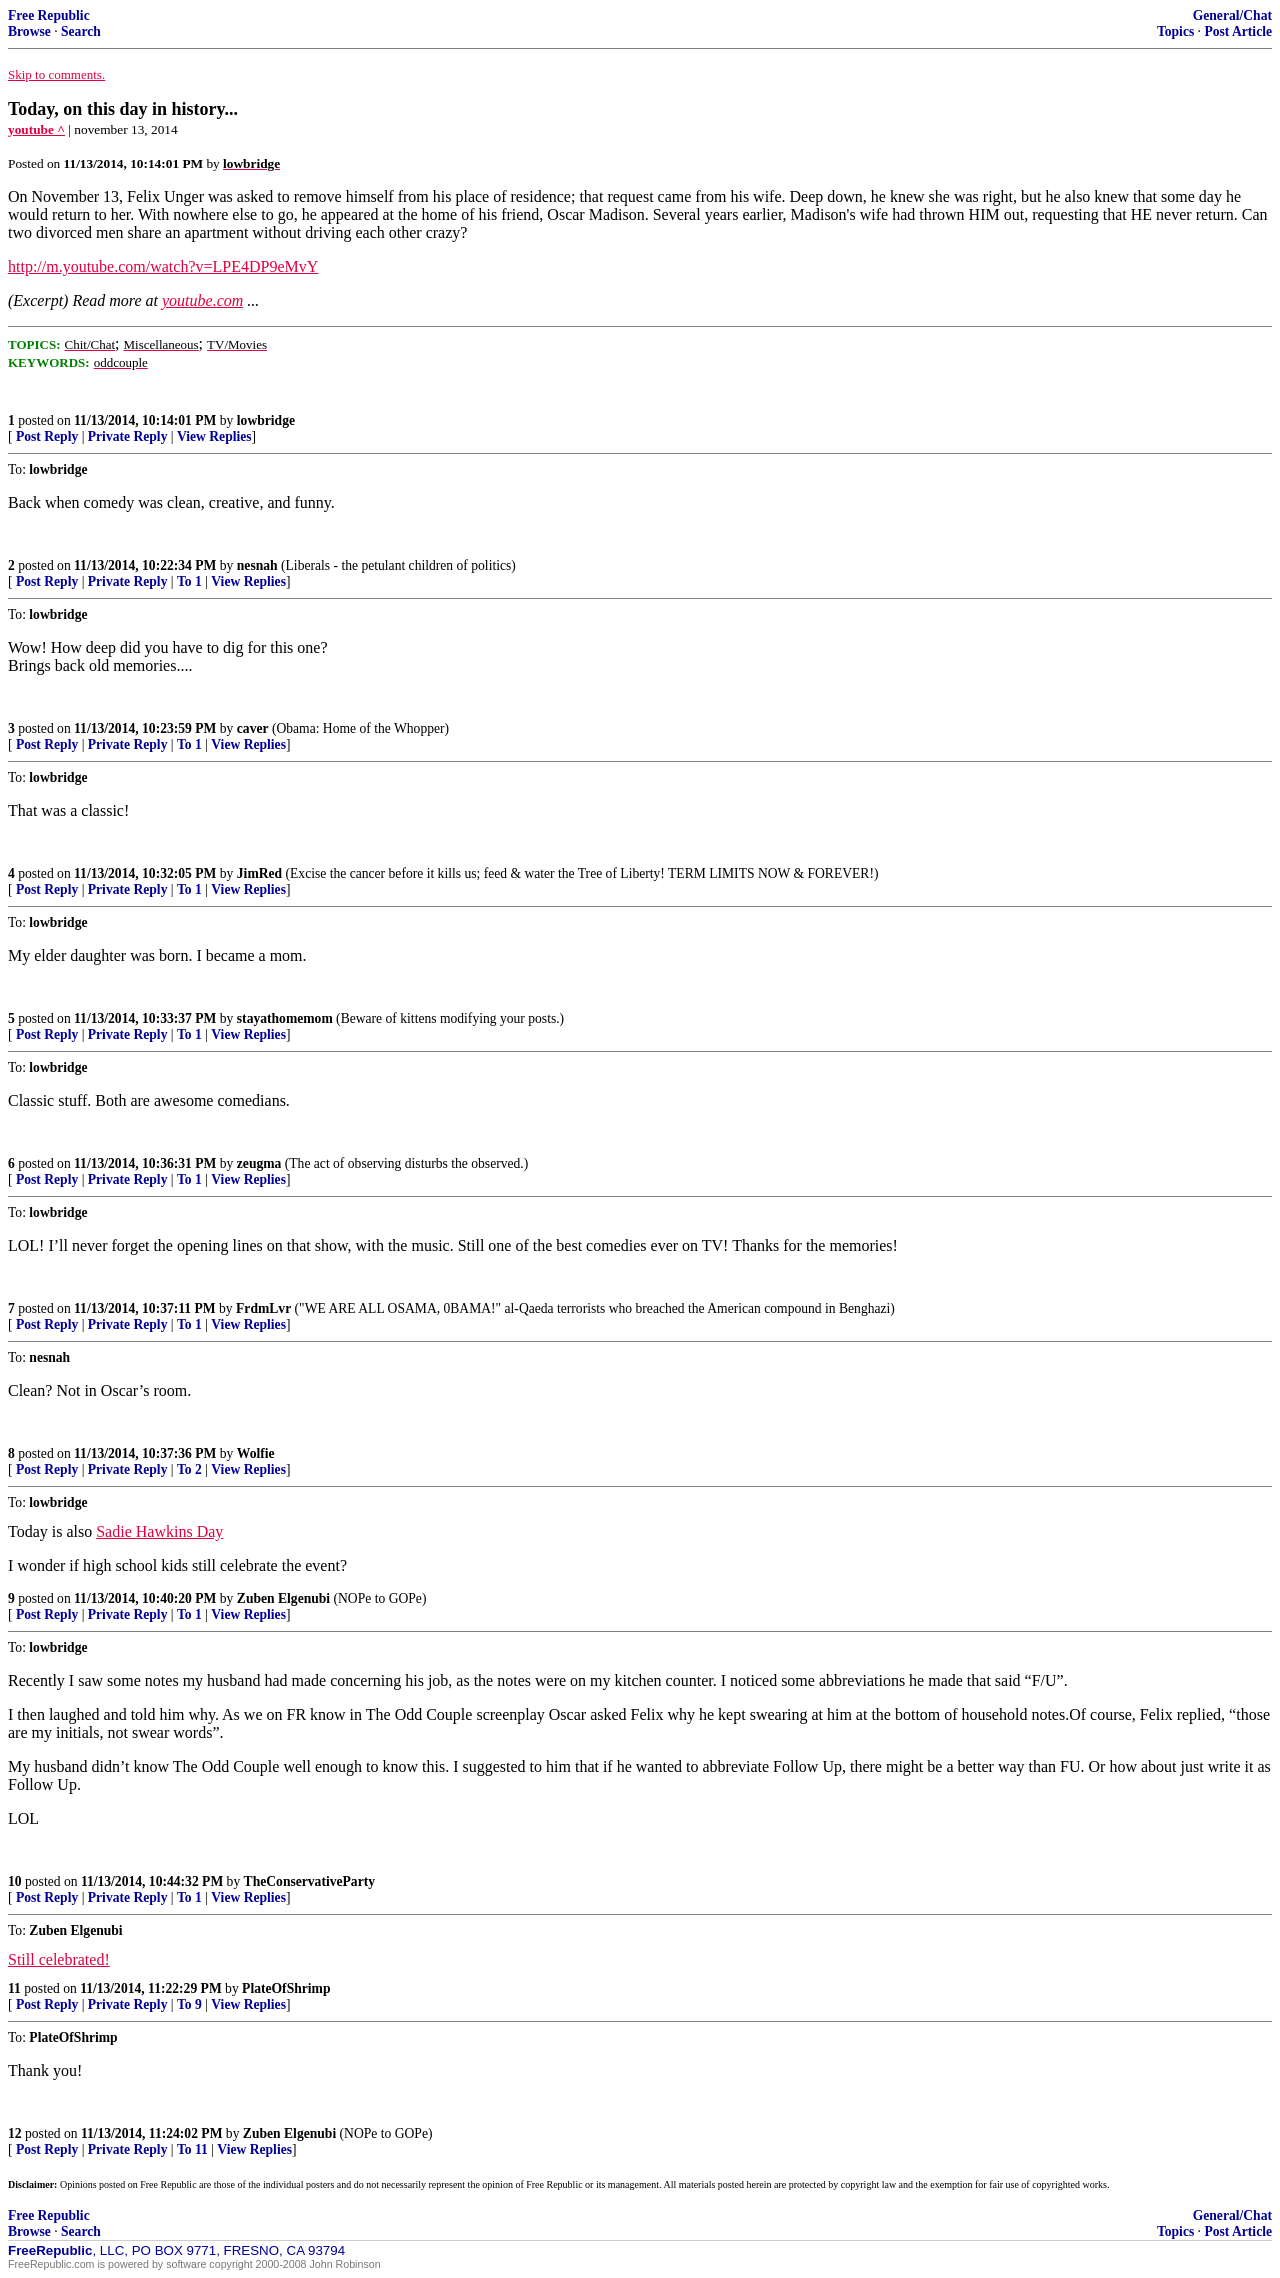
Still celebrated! (59, 1959)
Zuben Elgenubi (283, 1598)
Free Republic (49, 15)
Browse (29, 31)
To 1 (189, 581)
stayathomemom (285, 1018)
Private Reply (128, 436)
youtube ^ (36, 129)
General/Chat (1232, 15)
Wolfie (256, 1453)
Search (81, 31)
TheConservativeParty (309, 1881)
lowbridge (266, 420)
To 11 (192, 2149)
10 (15, 1881)
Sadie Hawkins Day (159, 1531)
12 (15, 2133)
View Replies (214, 436)
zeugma (259, 1163)
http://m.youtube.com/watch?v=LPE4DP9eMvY (163, 266)
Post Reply (47, 436)
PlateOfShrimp (286, 1988)
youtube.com (202, 300)
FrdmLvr (263, 1308)
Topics (1175, 31)
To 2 (189, 1469)
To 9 (189, 2004)
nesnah (257, 565)
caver (253, 728)
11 (14, 1988)
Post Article (1238, 31)
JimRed (259, 873)
